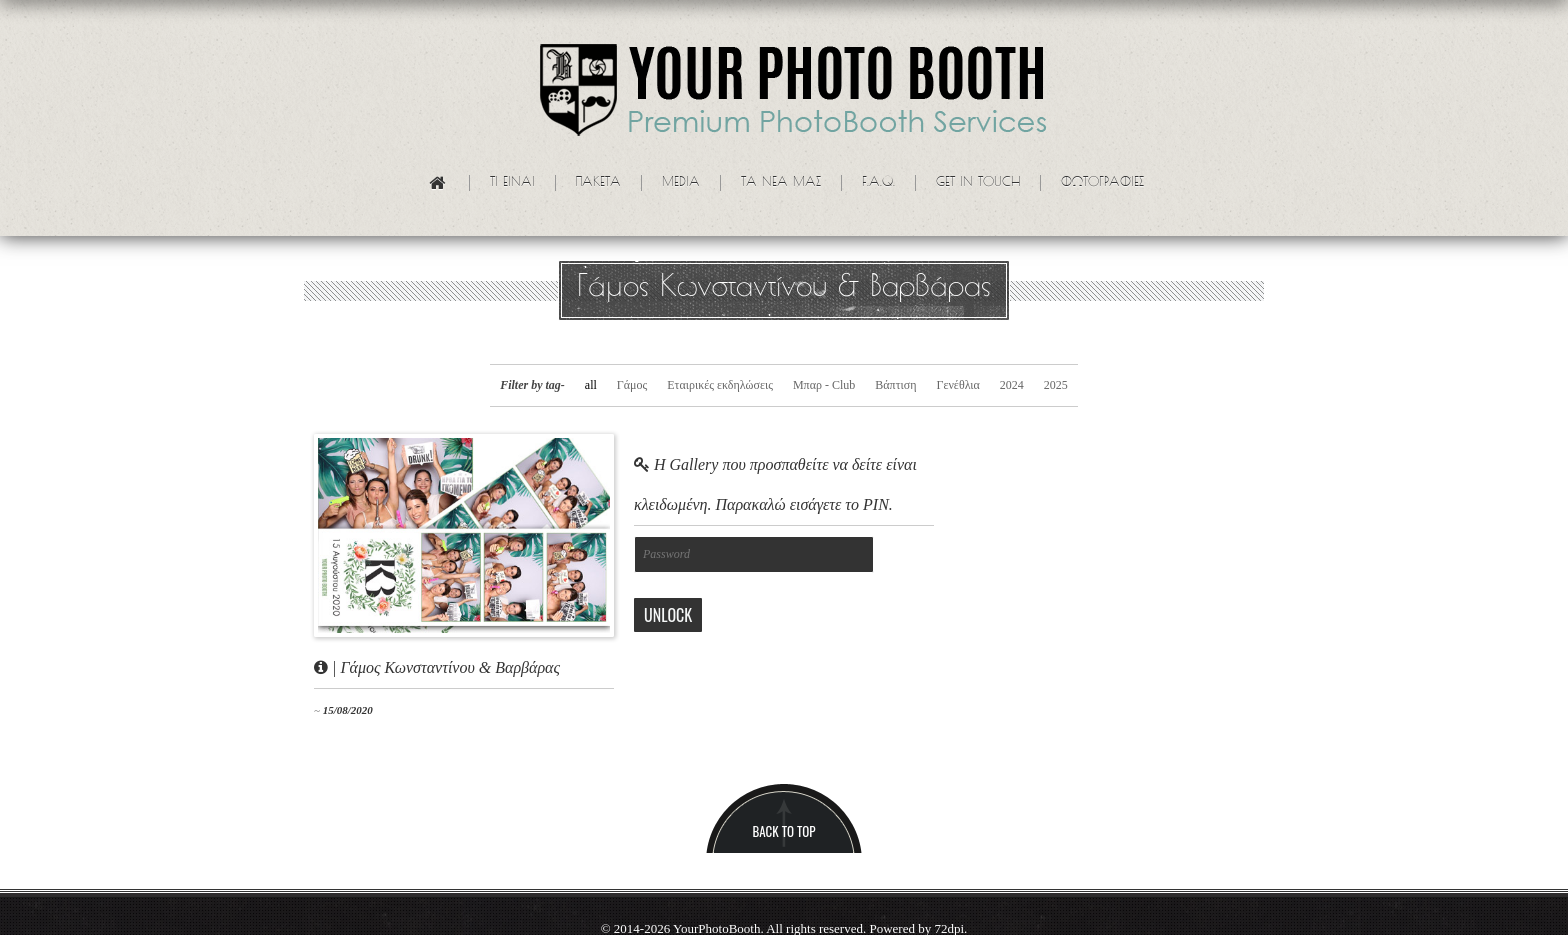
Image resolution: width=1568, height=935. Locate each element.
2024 (1012, 385)
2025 (1056, 385)
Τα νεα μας (781, 183)
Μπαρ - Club (824, 385)
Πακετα (598, 183)
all (591, 385)
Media (681, 183)
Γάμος (632, 385)
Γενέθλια (957, 385)
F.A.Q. (878, 183)
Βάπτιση (895, 385)
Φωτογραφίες (1102, 183)
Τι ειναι (512, 183)
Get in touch (978, 183)
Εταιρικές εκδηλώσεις (720, 385)
